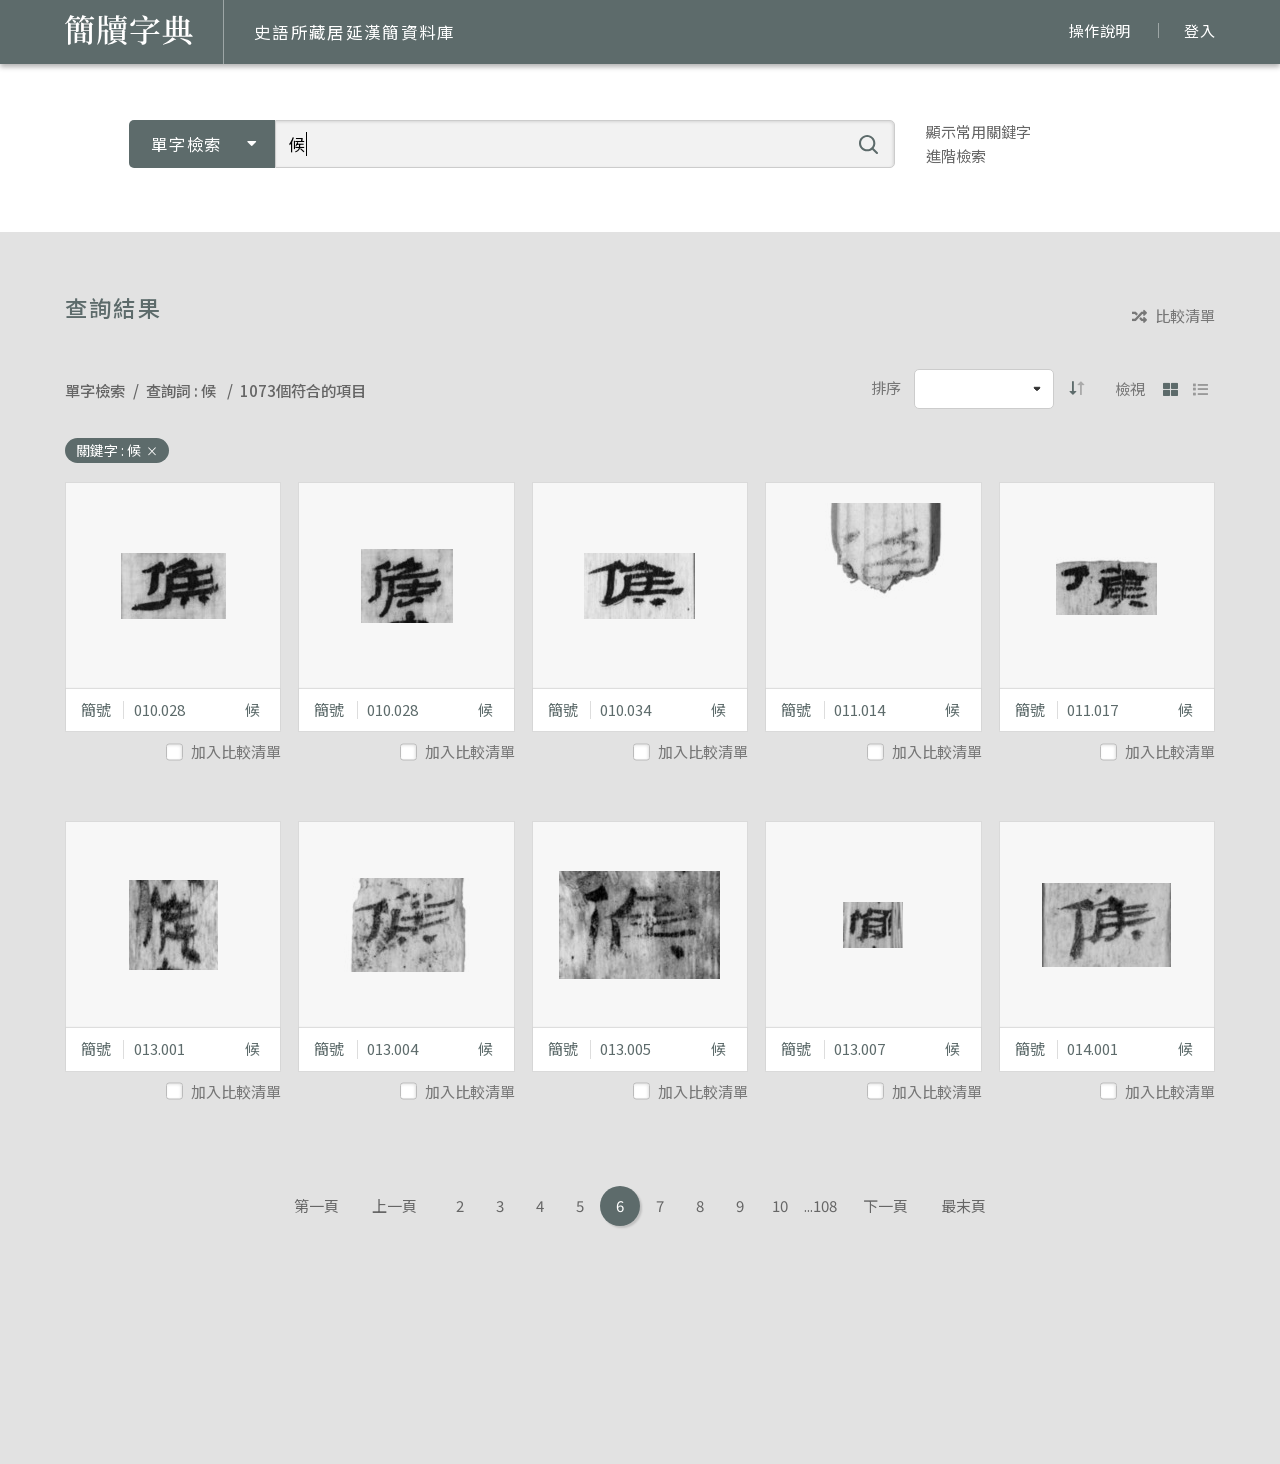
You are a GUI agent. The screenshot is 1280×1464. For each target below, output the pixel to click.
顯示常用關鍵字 (978, 131)
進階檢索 (956, 155)
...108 (820, 1205)
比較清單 (1173, 316)
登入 (1199, 30)
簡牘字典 (129, 30)
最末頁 (963, 1205)
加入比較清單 (225, 751)
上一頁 (394, 1205)
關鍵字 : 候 (117, 450)
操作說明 (1099, 30)
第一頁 (316, 1205)
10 (780, 1205)
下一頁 (885, 1205)
